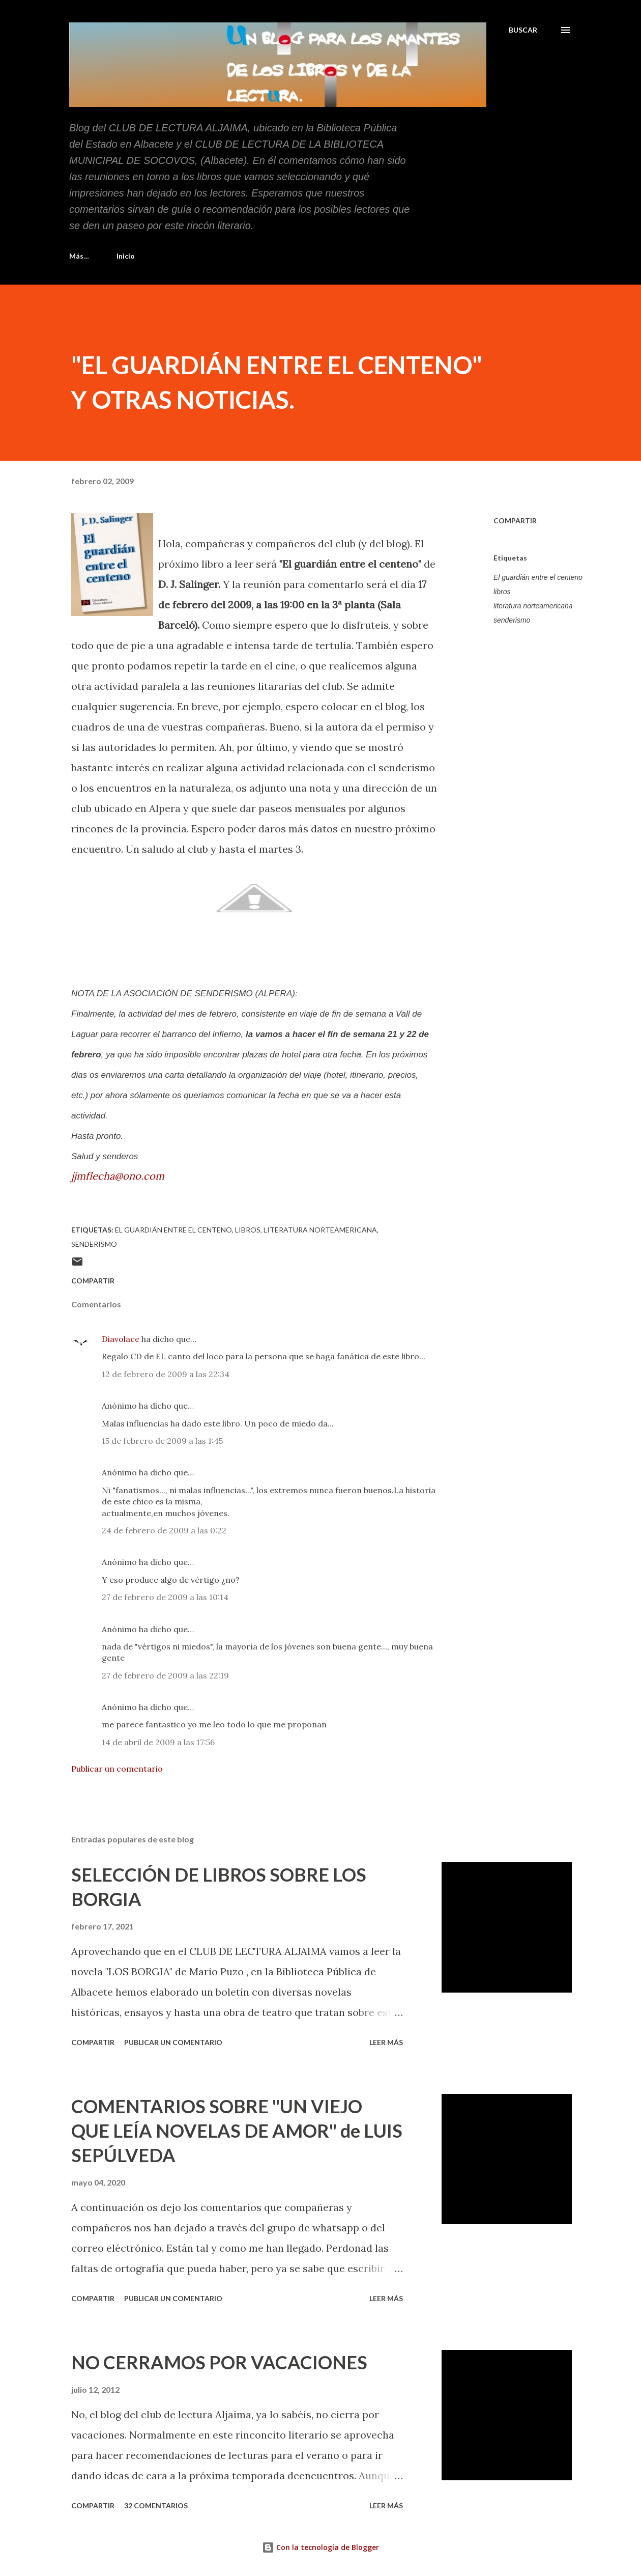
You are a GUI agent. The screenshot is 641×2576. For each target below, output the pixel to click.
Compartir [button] (515, 520)
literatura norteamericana (533, 606)
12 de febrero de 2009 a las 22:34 (165, 1374)
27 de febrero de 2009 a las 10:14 (165, 1597)
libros (501, 591)
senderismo (511, 620)
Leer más (386, 2042)
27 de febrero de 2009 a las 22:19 (165, 1675)
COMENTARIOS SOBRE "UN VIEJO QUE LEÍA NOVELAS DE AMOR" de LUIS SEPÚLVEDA (236, 2130)
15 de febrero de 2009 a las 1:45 (162, 1441)
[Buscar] (523, 30)
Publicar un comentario (117, 1768)
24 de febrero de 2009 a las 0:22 (164, 1530)
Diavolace (120, 1339)
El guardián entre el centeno (537, 577)
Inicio (84, 255)
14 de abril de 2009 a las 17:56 (158, 1742)
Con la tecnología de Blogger (320, 2547)
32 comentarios (156, 2505)
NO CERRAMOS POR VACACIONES (219, 2362)
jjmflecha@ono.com (117, 1175)
